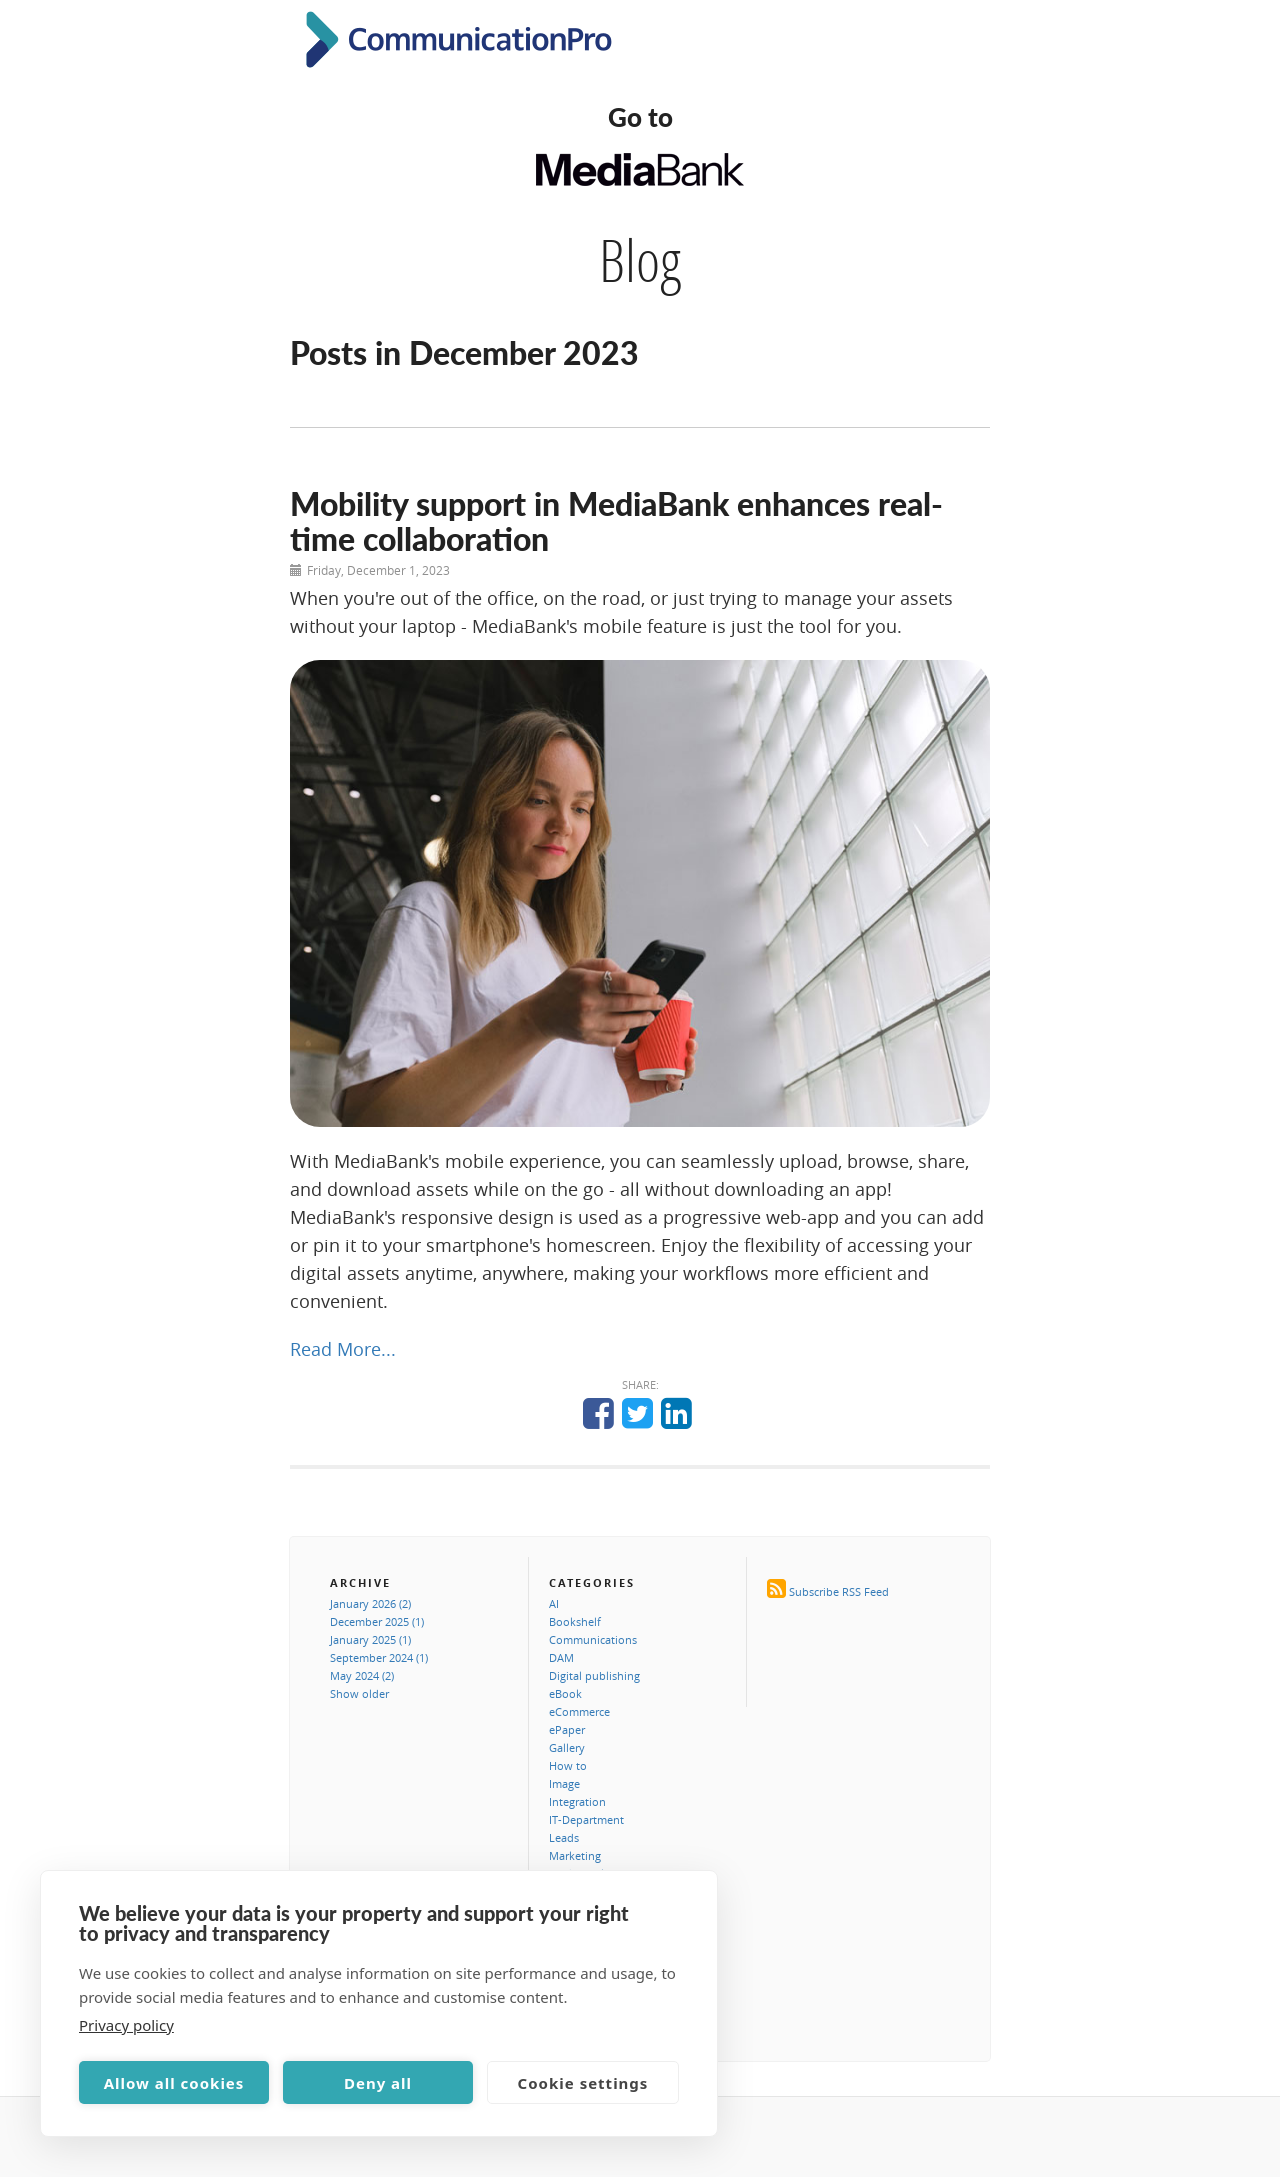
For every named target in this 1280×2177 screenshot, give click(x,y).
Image (564, 1783)
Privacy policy (126, 2025)
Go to (640, 117)
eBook (565, 1693)
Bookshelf (575, 1621)
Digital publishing (594, 1675)
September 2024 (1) (379, 1657)
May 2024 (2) (362, 1675)
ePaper (567, 1729)
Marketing (575, 1855)
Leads (564, 1837)
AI (554, 1603)
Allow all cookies (174, 2083)
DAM (561, 1657)
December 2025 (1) (377, 1621)
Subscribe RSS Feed (839, 1591)
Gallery (567, 1747)
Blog (640, 260)
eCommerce (579, 1711)
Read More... (343, 1349)
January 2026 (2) (370, 1603)
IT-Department (586, 1819)
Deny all (378, 2083)
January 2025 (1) (370, 1639)
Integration (577, 1801)
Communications (593, 1639)
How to (568, 1765)
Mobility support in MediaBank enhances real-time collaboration (616, 521)
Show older (359, 1693)
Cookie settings (583, 2083)
